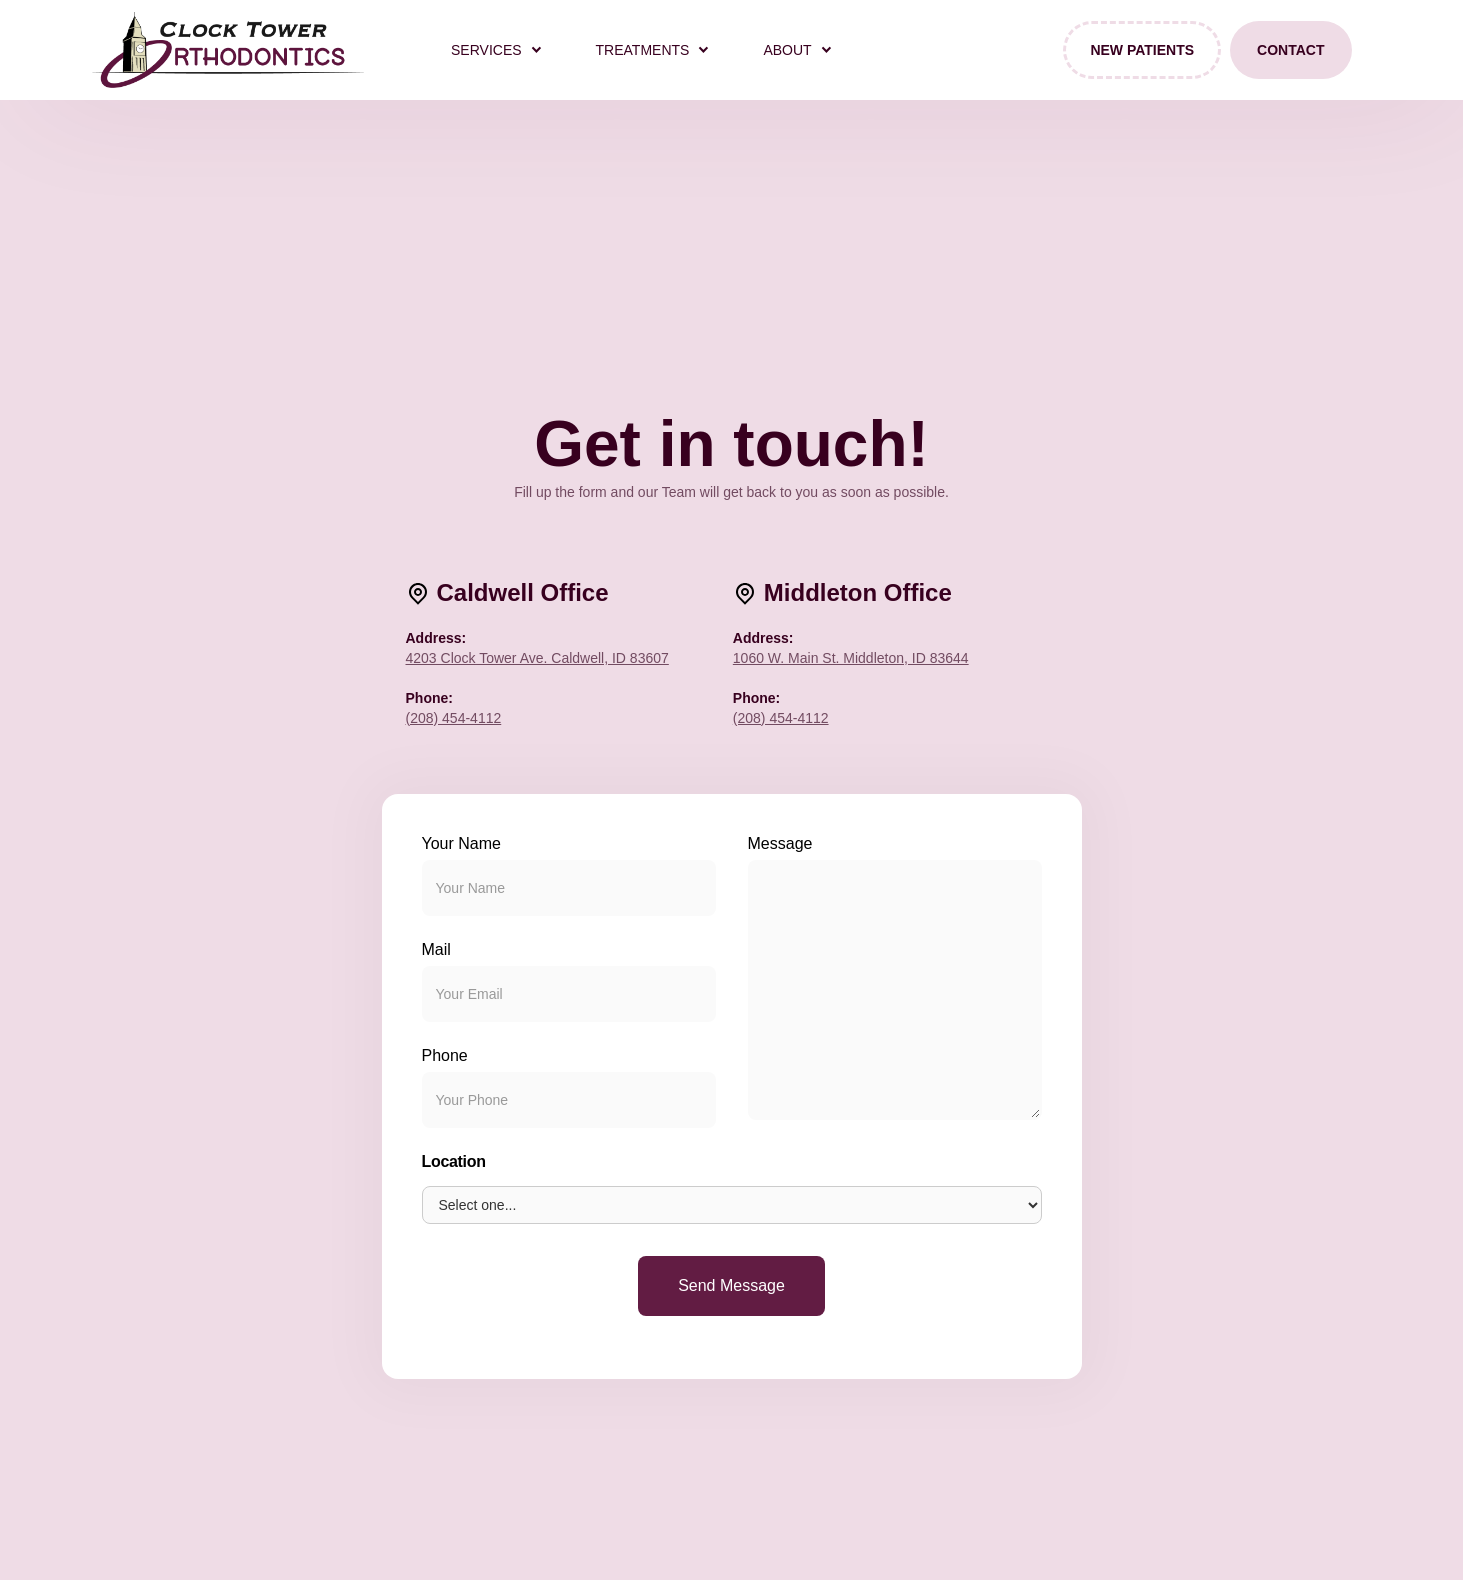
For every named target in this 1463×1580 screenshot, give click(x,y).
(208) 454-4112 (454, 718)
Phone (445, 1055)
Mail (436, 949)
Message (780, 843)
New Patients (1142, 50)
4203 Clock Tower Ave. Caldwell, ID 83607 (537, 658)
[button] (494, 50)
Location (454, 1161)
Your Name (461, 843)
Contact (1290, 50)
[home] (228, 49)
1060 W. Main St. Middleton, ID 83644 (851, 658)
